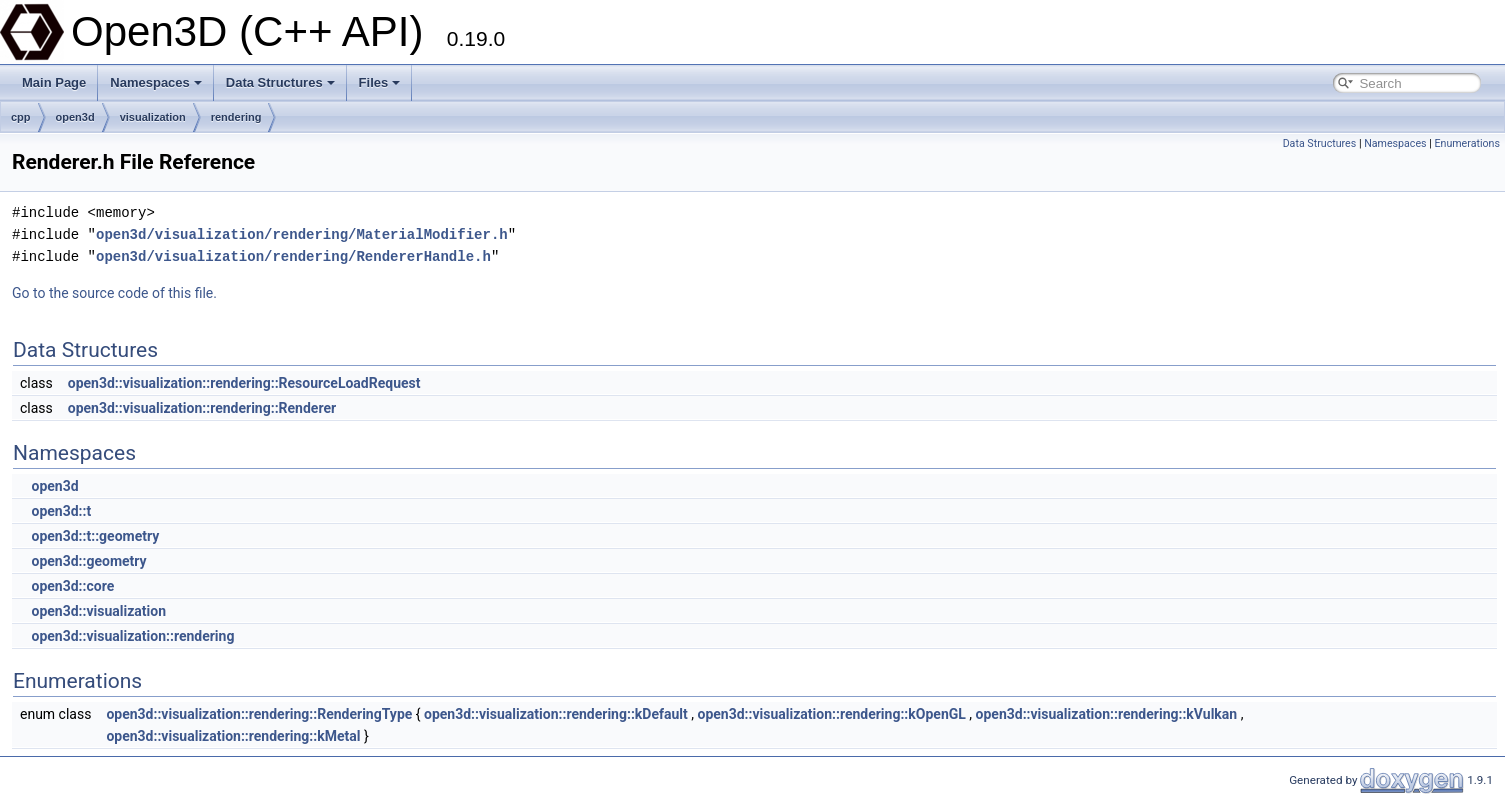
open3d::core (72, 586)
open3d (75, 117)
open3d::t (61, 511)
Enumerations (1467, 143)
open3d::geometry (88, 561)
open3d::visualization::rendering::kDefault (556, 714)
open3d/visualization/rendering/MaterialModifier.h (302, 234)
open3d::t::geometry (95, 536)
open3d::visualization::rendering (132, 636)
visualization (153, 117)
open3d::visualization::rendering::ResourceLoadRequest (244, 383)
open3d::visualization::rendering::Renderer (202, 408)
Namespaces (156, 82)
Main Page (54, 82)
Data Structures (280, 82)
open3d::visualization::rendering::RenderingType (259, 714)
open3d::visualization (98, 611)
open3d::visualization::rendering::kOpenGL (831, 714)
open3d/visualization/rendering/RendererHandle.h (293, 256)
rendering (236, 117)
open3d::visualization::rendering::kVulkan (1107, 714)
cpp (21, 117)
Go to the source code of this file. (114, 293)
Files (380, 82)
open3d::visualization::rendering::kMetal (233, 736)
